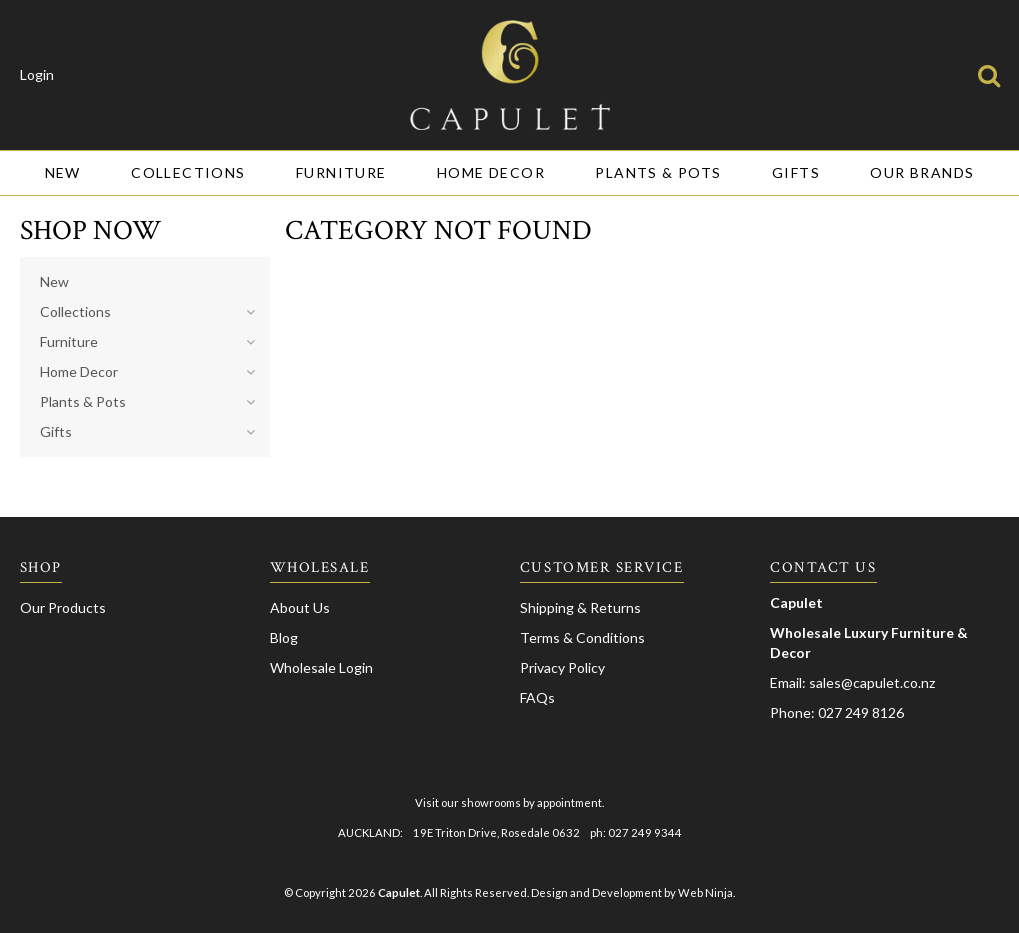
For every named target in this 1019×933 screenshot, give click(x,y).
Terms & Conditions (582, 637)
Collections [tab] (75, 311)
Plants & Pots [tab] (83, 401)
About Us (300, 607)
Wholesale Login (321, 667)
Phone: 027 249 (821, 712)
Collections (188, 172)
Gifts (796, 172)
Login (37, 75)
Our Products (63, 607)
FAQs (537, 697)
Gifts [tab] (56, 431)
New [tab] (54, 281)
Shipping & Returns (580, 607)
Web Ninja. (706, 892)
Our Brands (922, 172)
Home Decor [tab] (79, 371)
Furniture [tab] (69, 341)
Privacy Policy (562, 667)
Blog (284, 637)
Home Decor (491, 172)
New (63, 172)
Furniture (341, 172)
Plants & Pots (658, 172)
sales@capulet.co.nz (872, 682)
